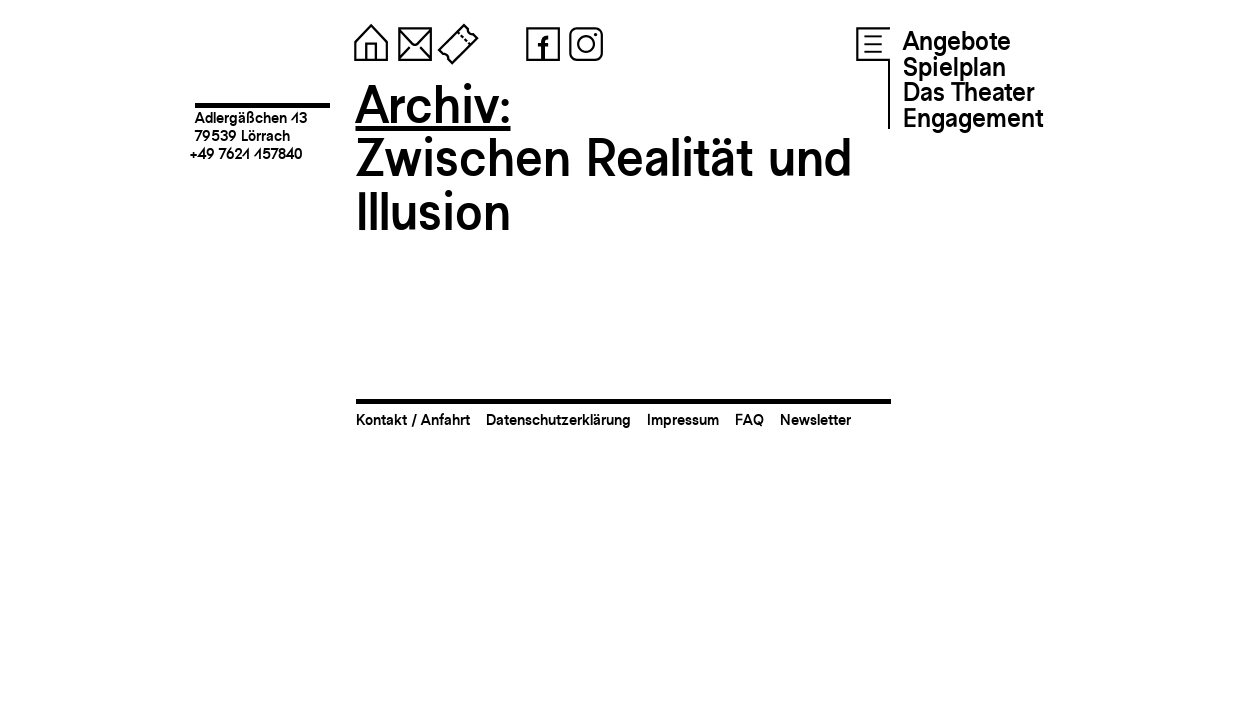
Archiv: (433, 104)
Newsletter (815, 419)
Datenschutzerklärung (558, 419)
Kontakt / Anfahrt (413, 419)
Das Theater (968, 92)
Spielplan (954, 67)
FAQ (749, 419)
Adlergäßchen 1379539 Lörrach (251, 126)
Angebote (957, 41)
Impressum (683, 419)
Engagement (973, 118)
